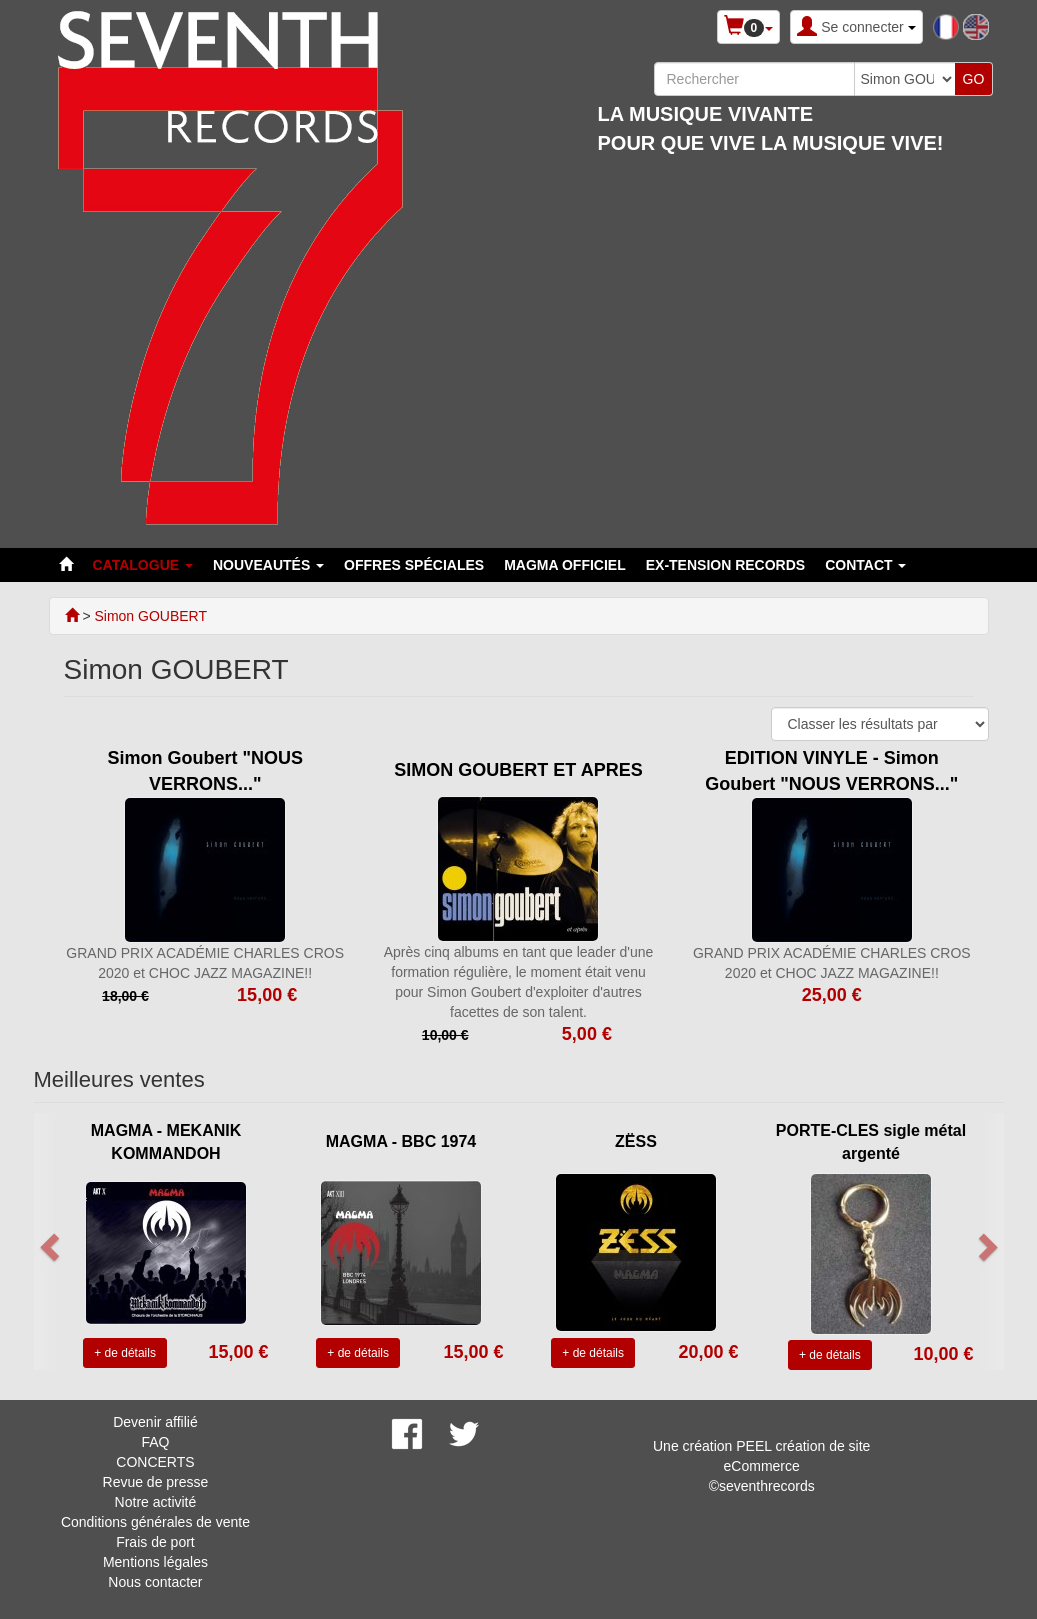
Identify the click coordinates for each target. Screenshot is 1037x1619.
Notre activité (156, 1502)
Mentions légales (155, 1562)
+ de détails (125, 1353)
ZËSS (636, 1141)
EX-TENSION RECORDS (725, 565)
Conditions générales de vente (155, 1522)
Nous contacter (155, 1582)
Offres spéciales (414, 565)
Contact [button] (865, 565)
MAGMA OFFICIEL (565, 565)
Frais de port (155, 1542)
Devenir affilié (155, 1422)
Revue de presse (156, 1482)
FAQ (155, 1442)
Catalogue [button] (143, 565)
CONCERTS (155, 1462)
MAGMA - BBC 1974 (401, 1141)
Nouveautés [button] (268, 565)
